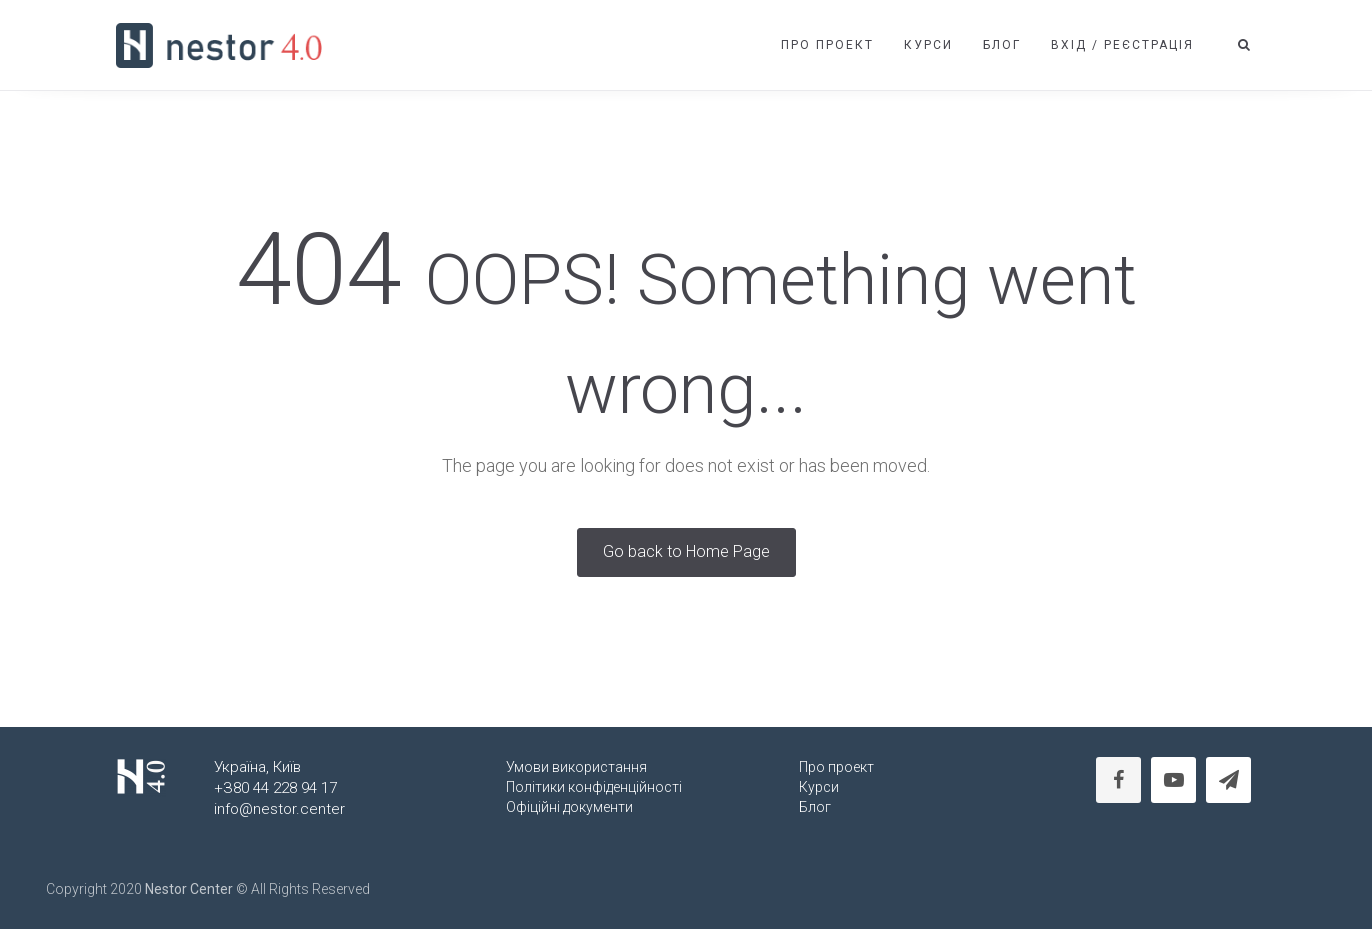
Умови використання (576, 767)
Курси (928, 45)
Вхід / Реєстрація (1122, 45)
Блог (1002, 45)
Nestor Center (189, 889)
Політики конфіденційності (594, 787)
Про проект (827, 45)
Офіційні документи (569, 807)
